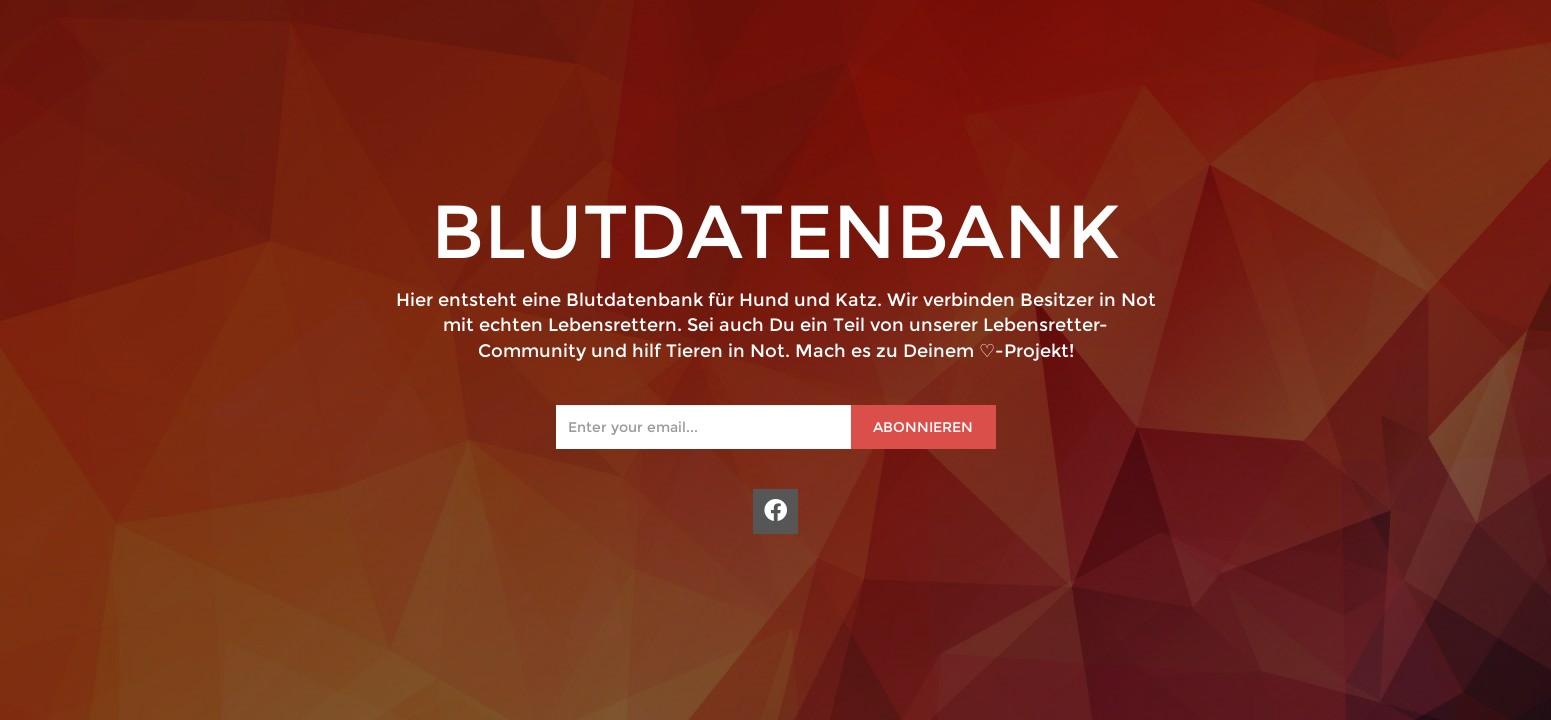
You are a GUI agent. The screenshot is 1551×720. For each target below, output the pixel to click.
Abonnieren (923, 427)
